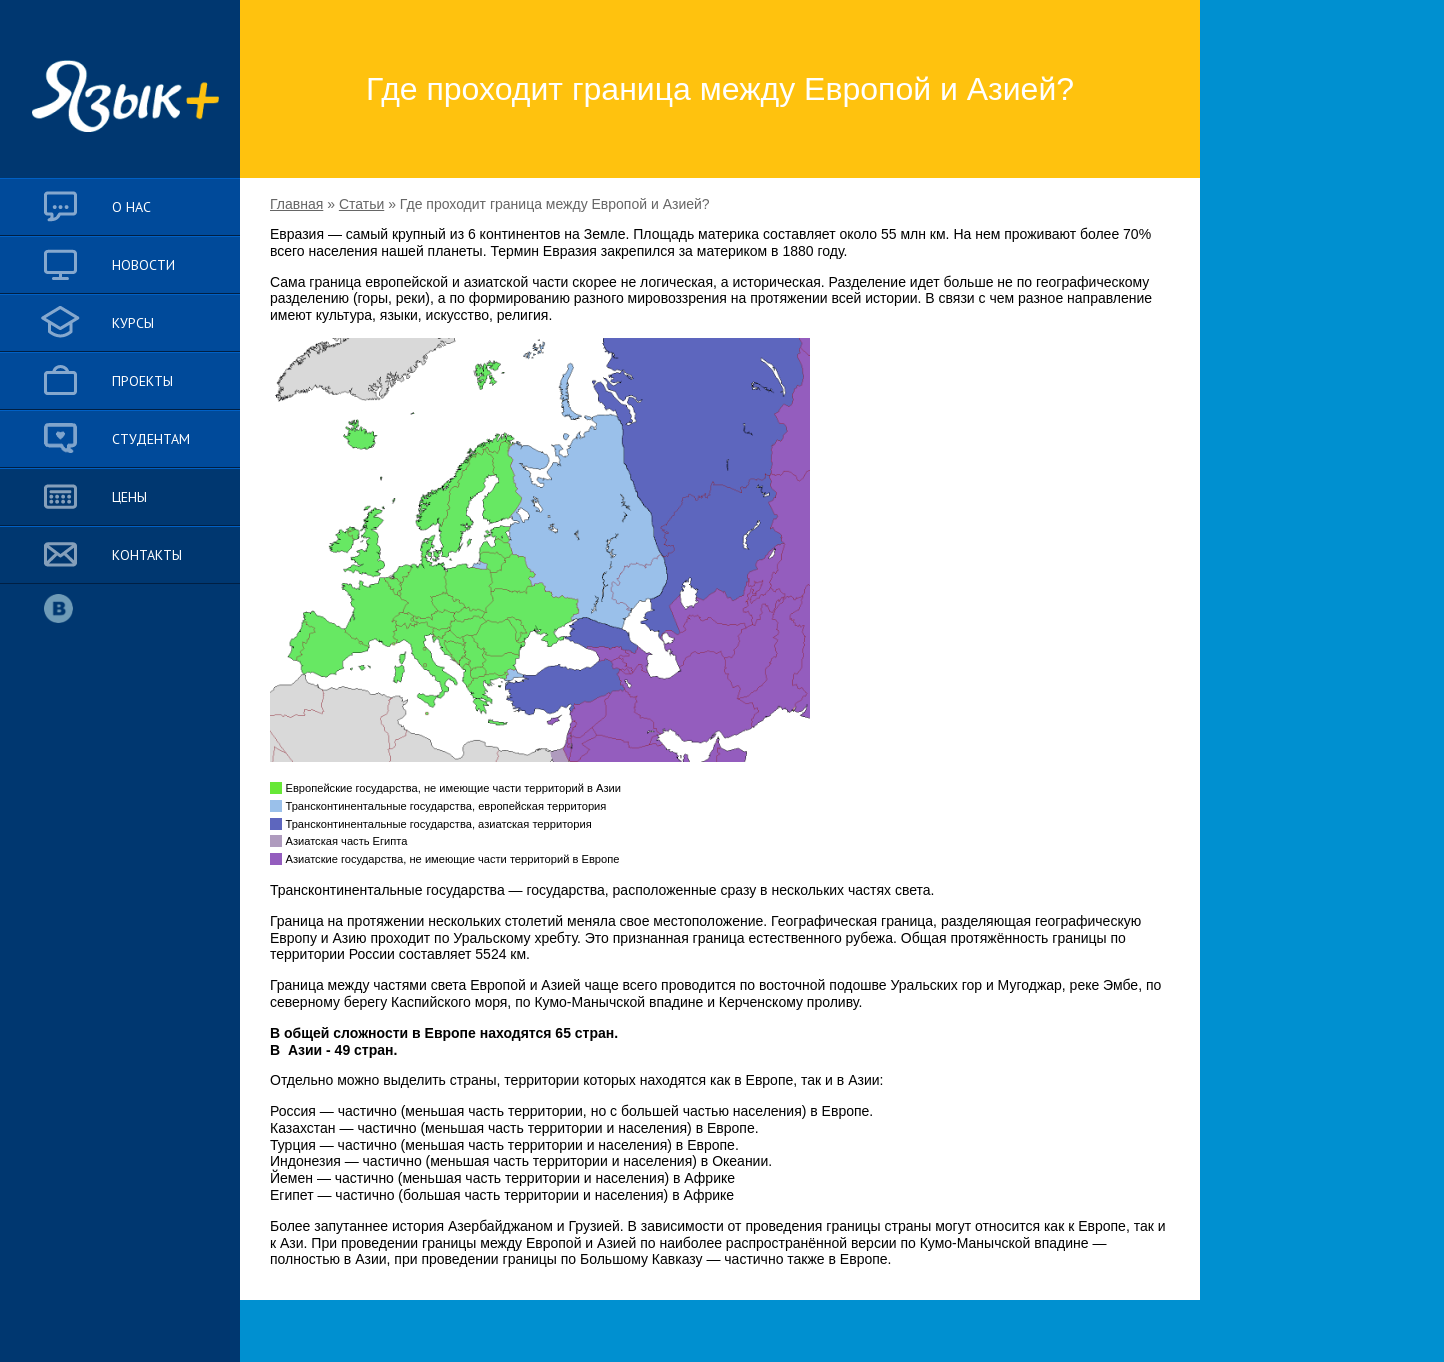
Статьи (361, 204)
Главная (296, 204)
